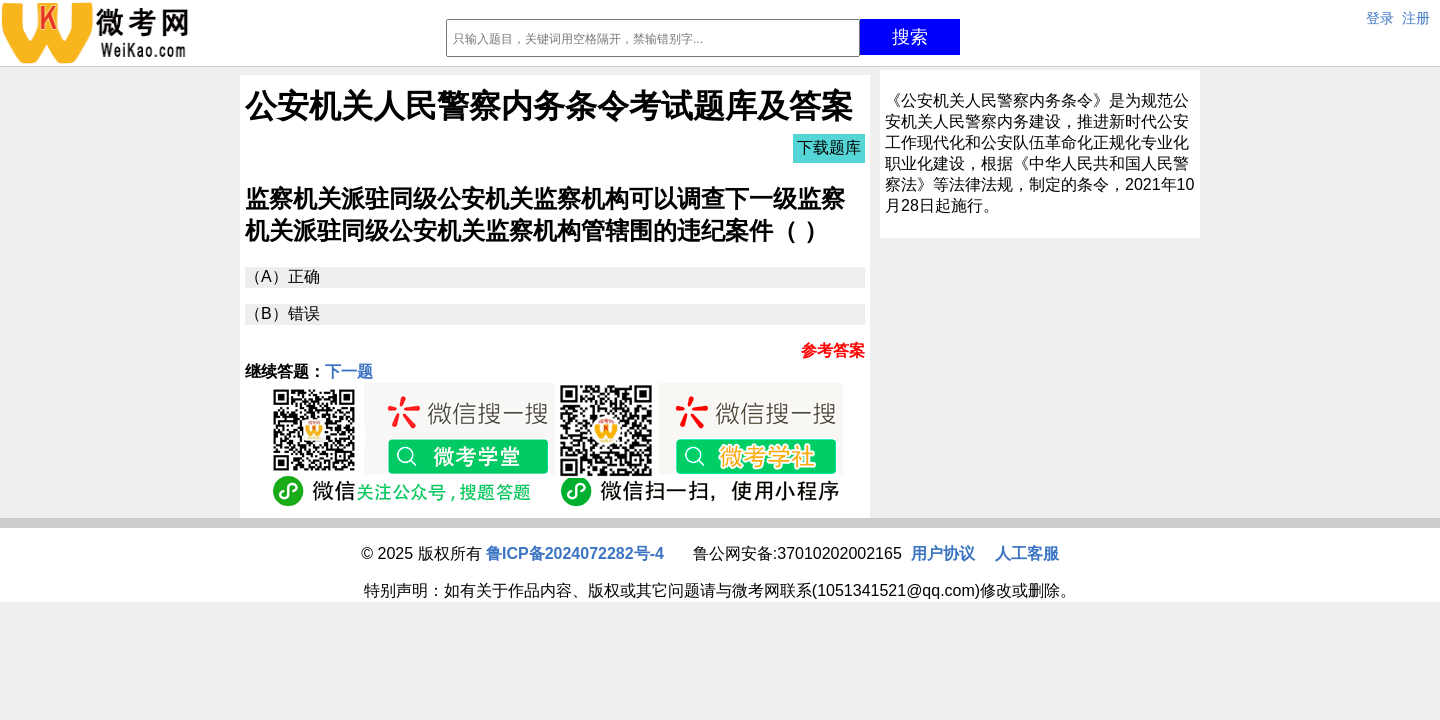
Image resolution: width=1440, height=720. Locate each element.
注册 (1416, 18)
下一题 (349, 371)
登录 (1380, 18)
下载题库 (829, 147)
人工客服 (1027, 553)
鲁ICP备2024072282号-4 (575, 553)
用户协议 (943, 553)
